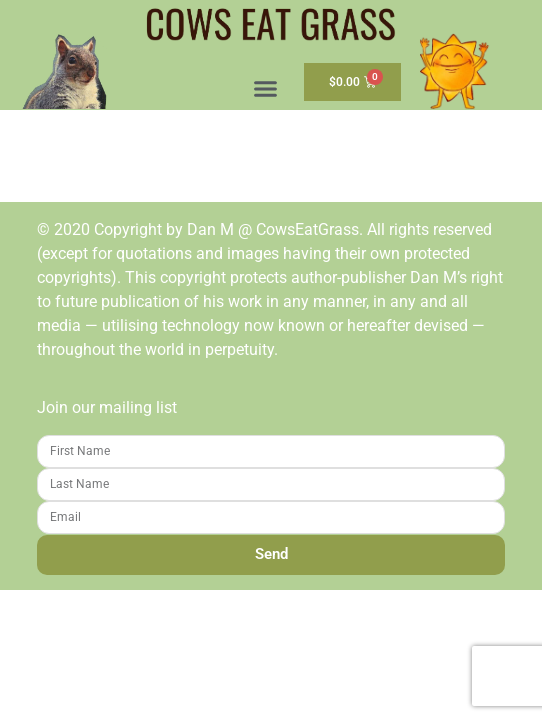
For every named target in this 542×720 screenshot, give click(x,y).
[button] (266, 89)
